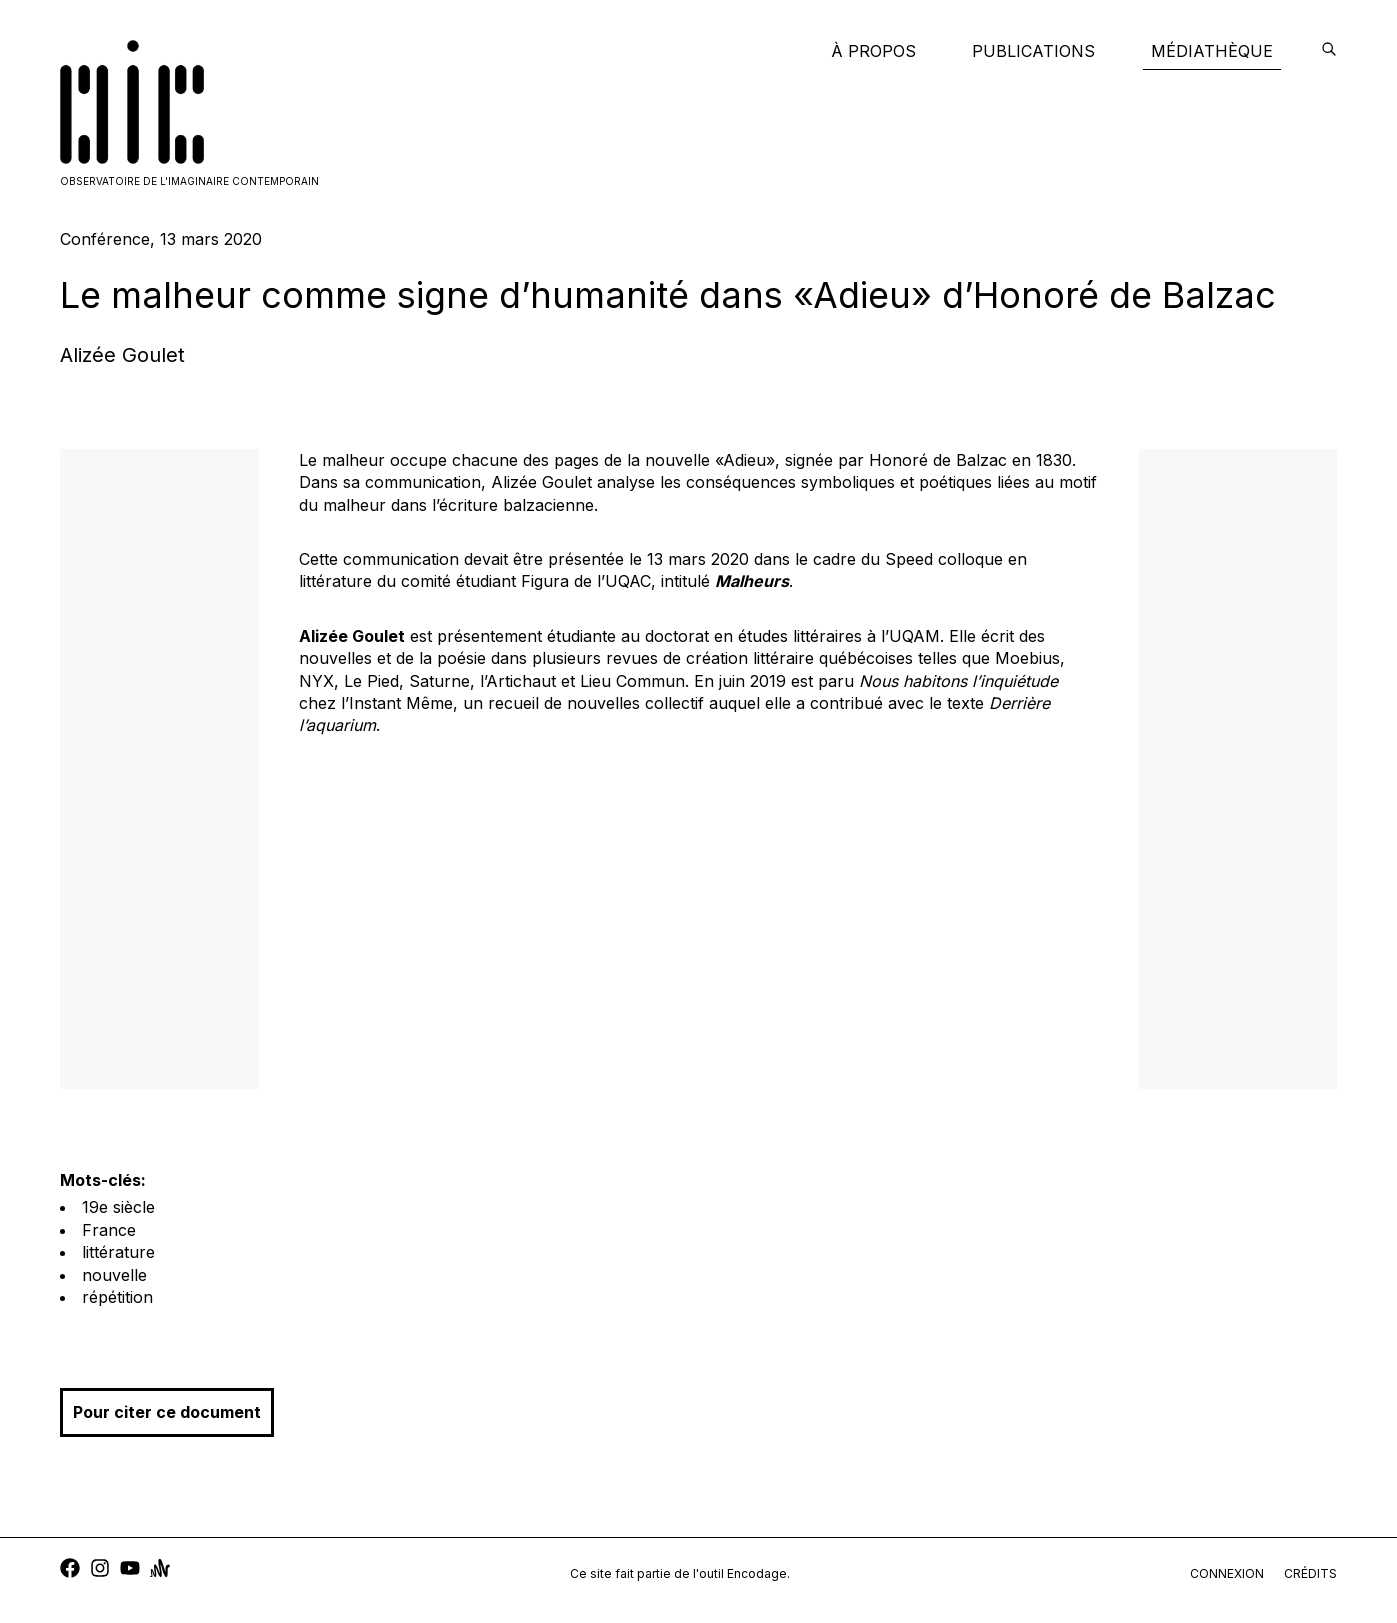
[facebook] (70, 1570)
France (109, 1230)
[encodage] (1329, 51)
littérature (118, 1252)
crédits (1310, 1573)
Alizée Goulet (122, 355)
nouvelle (114, 1275)
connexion (1227, 1573)
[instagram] (100, 1570)
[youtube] (130, 1570)
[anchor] (160, 1570)
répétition (117, 1297)
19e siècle (118, 1207)
